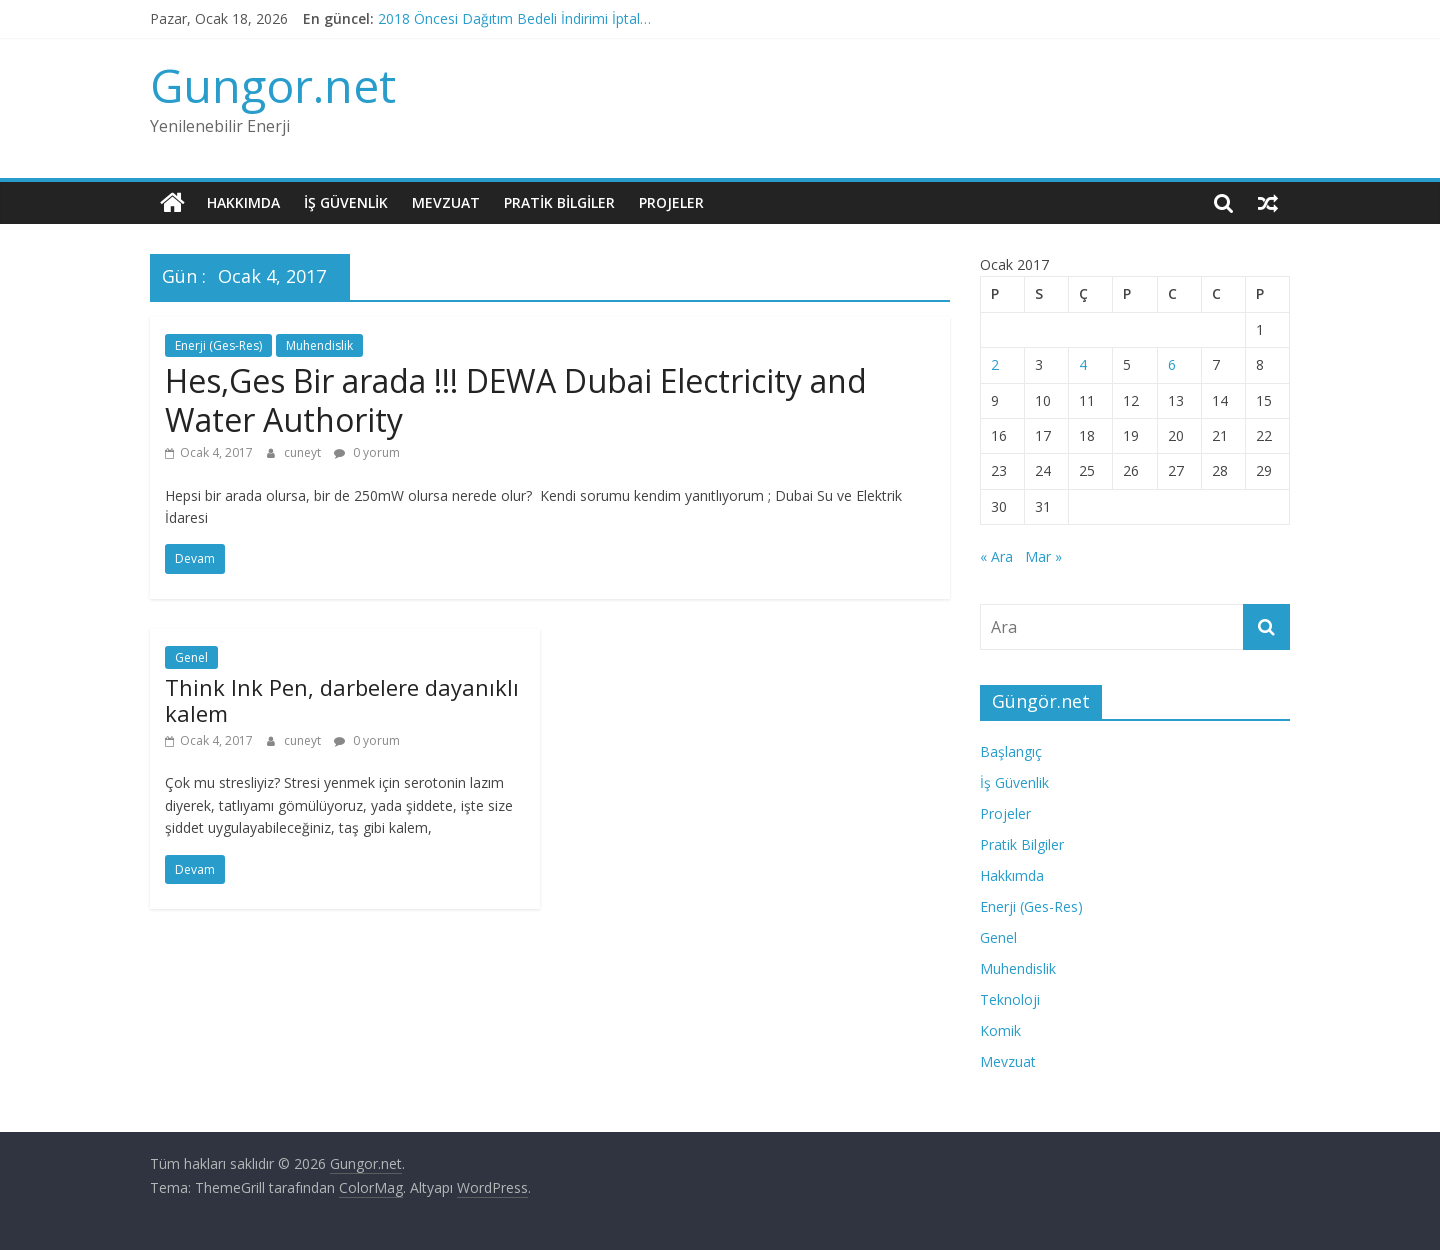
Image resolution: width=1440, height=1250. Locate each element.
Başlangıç (1011, 751)
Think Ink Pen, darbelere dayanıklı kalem (342, 700)
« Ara (996, 556)
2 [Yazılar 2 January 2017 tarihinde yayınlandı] (995, 364)
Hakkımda (243, 202)
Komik (1000, 1030)
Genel (191, 657)
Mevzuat (446, 202)
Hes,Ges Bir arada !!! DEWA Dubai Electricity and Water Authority (516, 399)
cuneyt (304, 452)
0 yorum (367, 452)
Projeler (671, 202)
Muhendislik (319, 345)
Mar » (1043, 556)
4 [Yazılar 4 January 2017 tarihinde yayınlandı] (1083, 364)
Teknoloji (1010, 999)
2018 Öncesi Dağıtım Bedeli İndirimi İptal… (514, 18)
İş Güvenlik (346, 202)
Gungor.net (273, 85)
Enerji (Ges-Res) (218, 345)
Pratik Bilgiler (559, 202)
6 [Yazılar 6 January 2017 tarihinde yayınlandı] (1172, 364)
